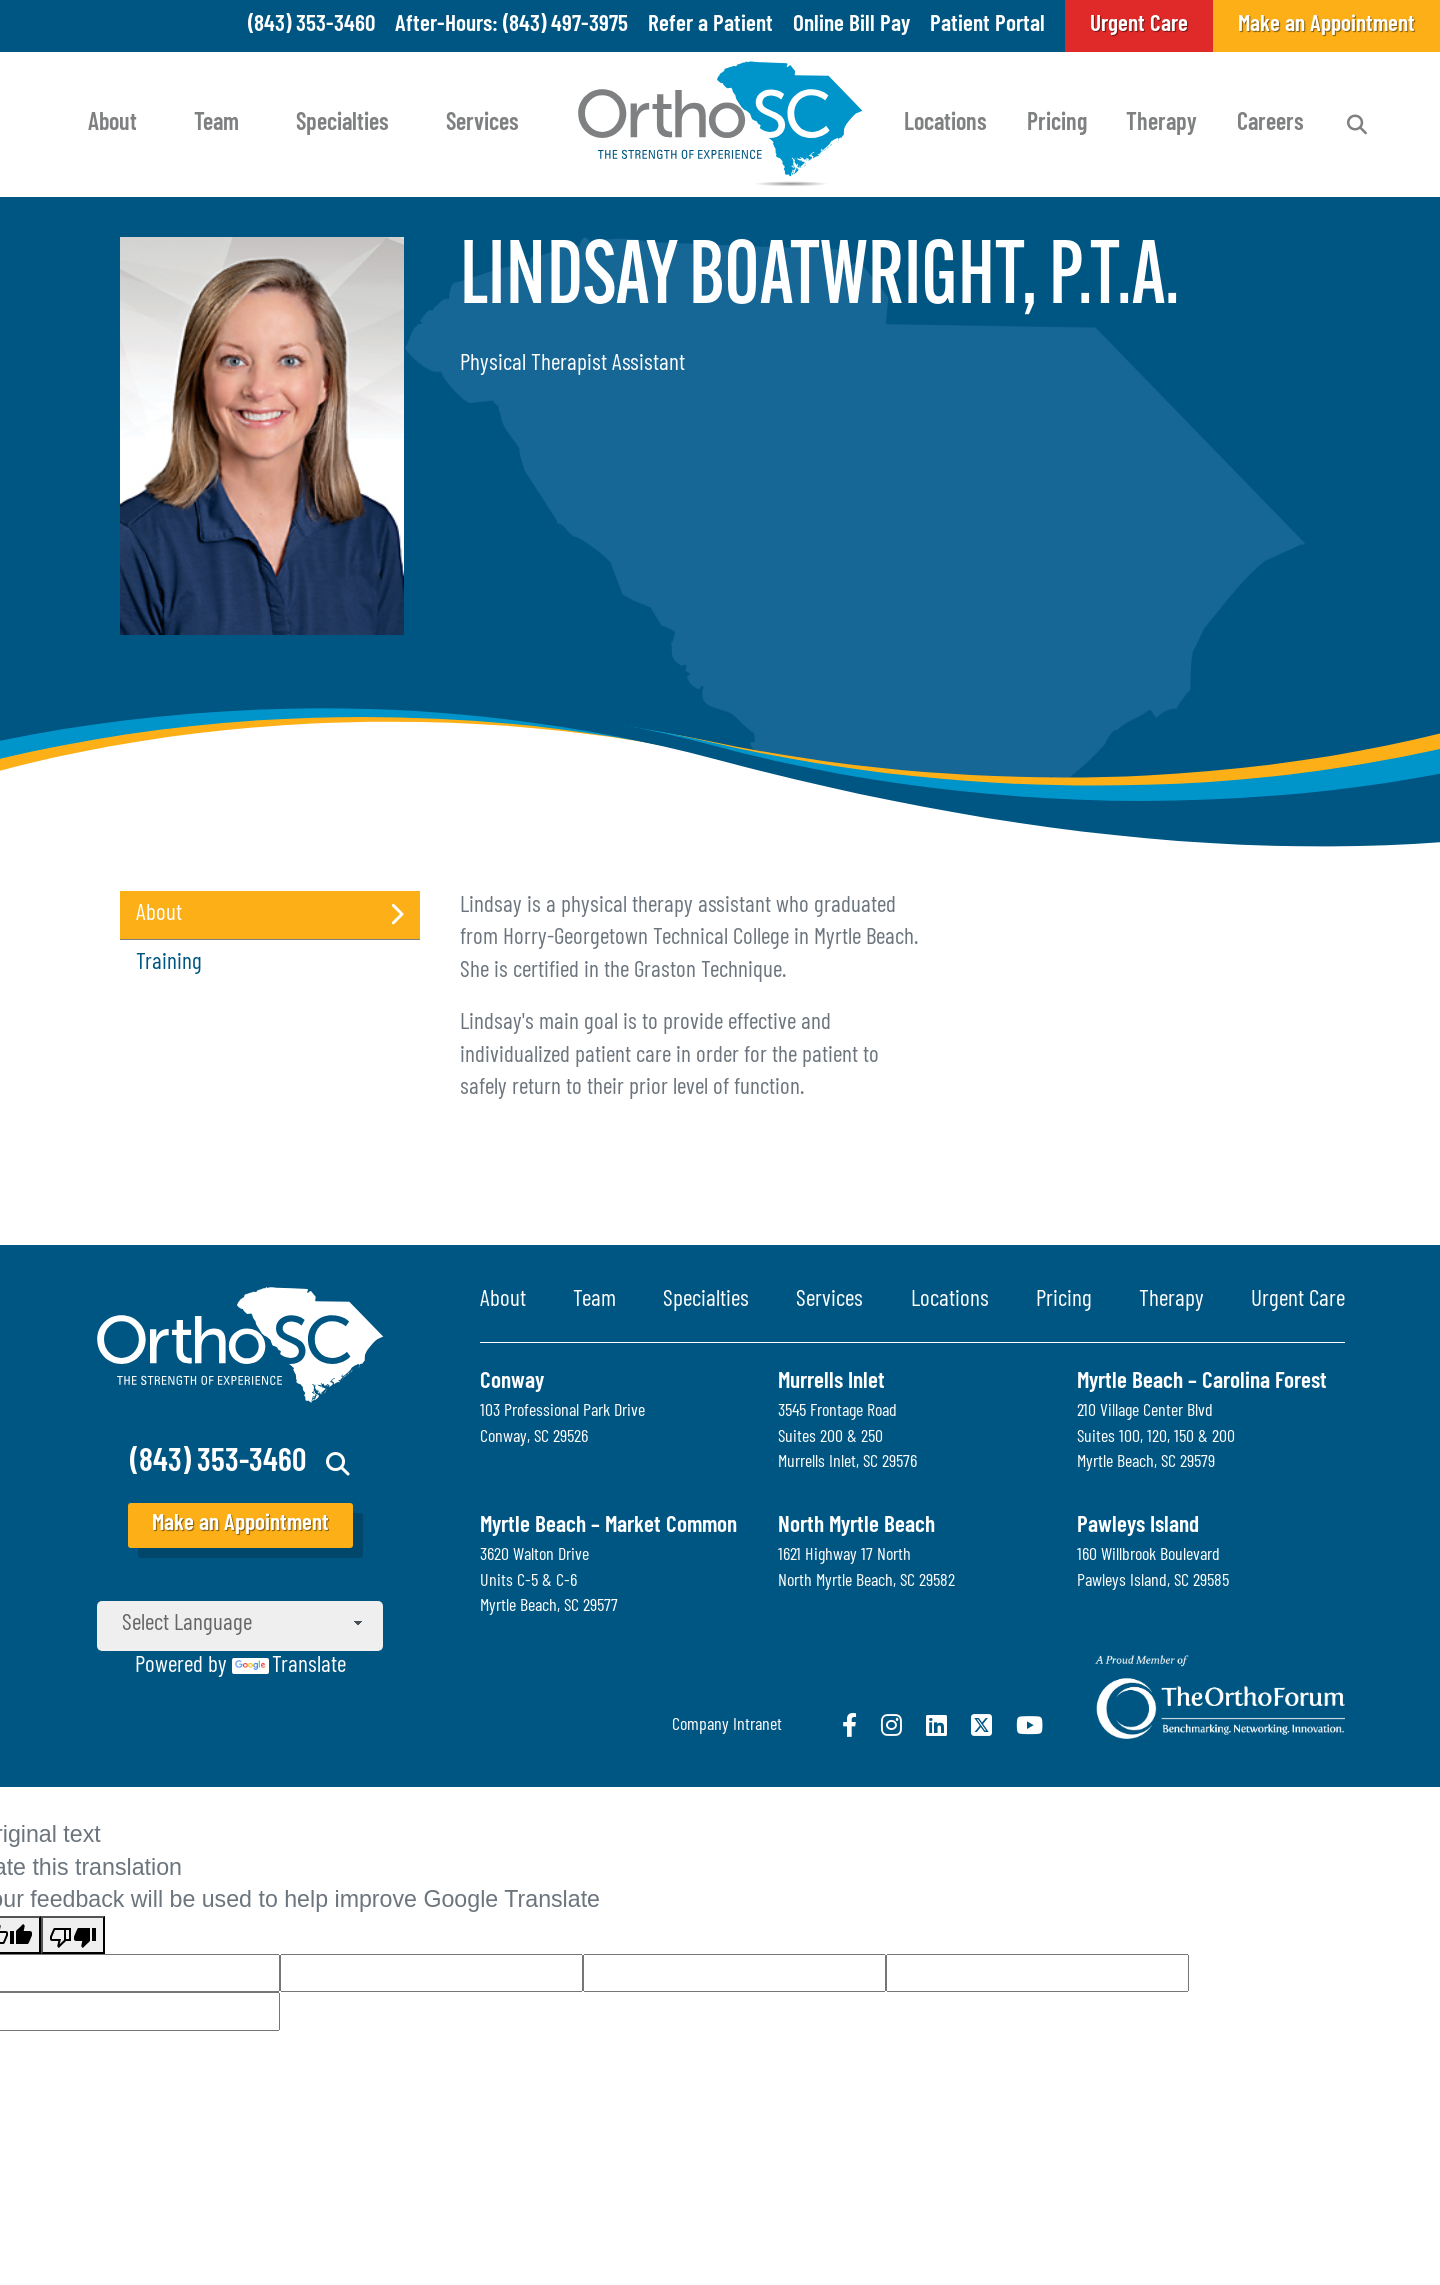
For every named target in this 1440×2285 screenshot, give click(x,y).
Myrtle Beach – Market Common (608, 1526)
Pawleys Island (1138, 1526)
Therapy (1161, 124)
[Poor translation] (73, 1935)
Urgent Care (1298, 1300)
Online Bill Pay (851, 25)
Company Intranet (727, 1725)
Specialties (342, 124)
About (112, 124)
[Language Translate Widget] (240, 1626)
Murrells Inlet (831, 1382)
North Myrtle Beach (856, 1526)
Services (482, 124)
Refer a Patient (710, 25)
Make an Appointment (240, 1524)
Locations (945, 124)
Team (216, 124)
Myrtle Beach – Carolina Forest (1202, 1382)
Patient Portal (987, 25)
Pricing (1057, 124)
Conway (512, 1382)
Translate (289, 1666)
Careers (1270, 124)
